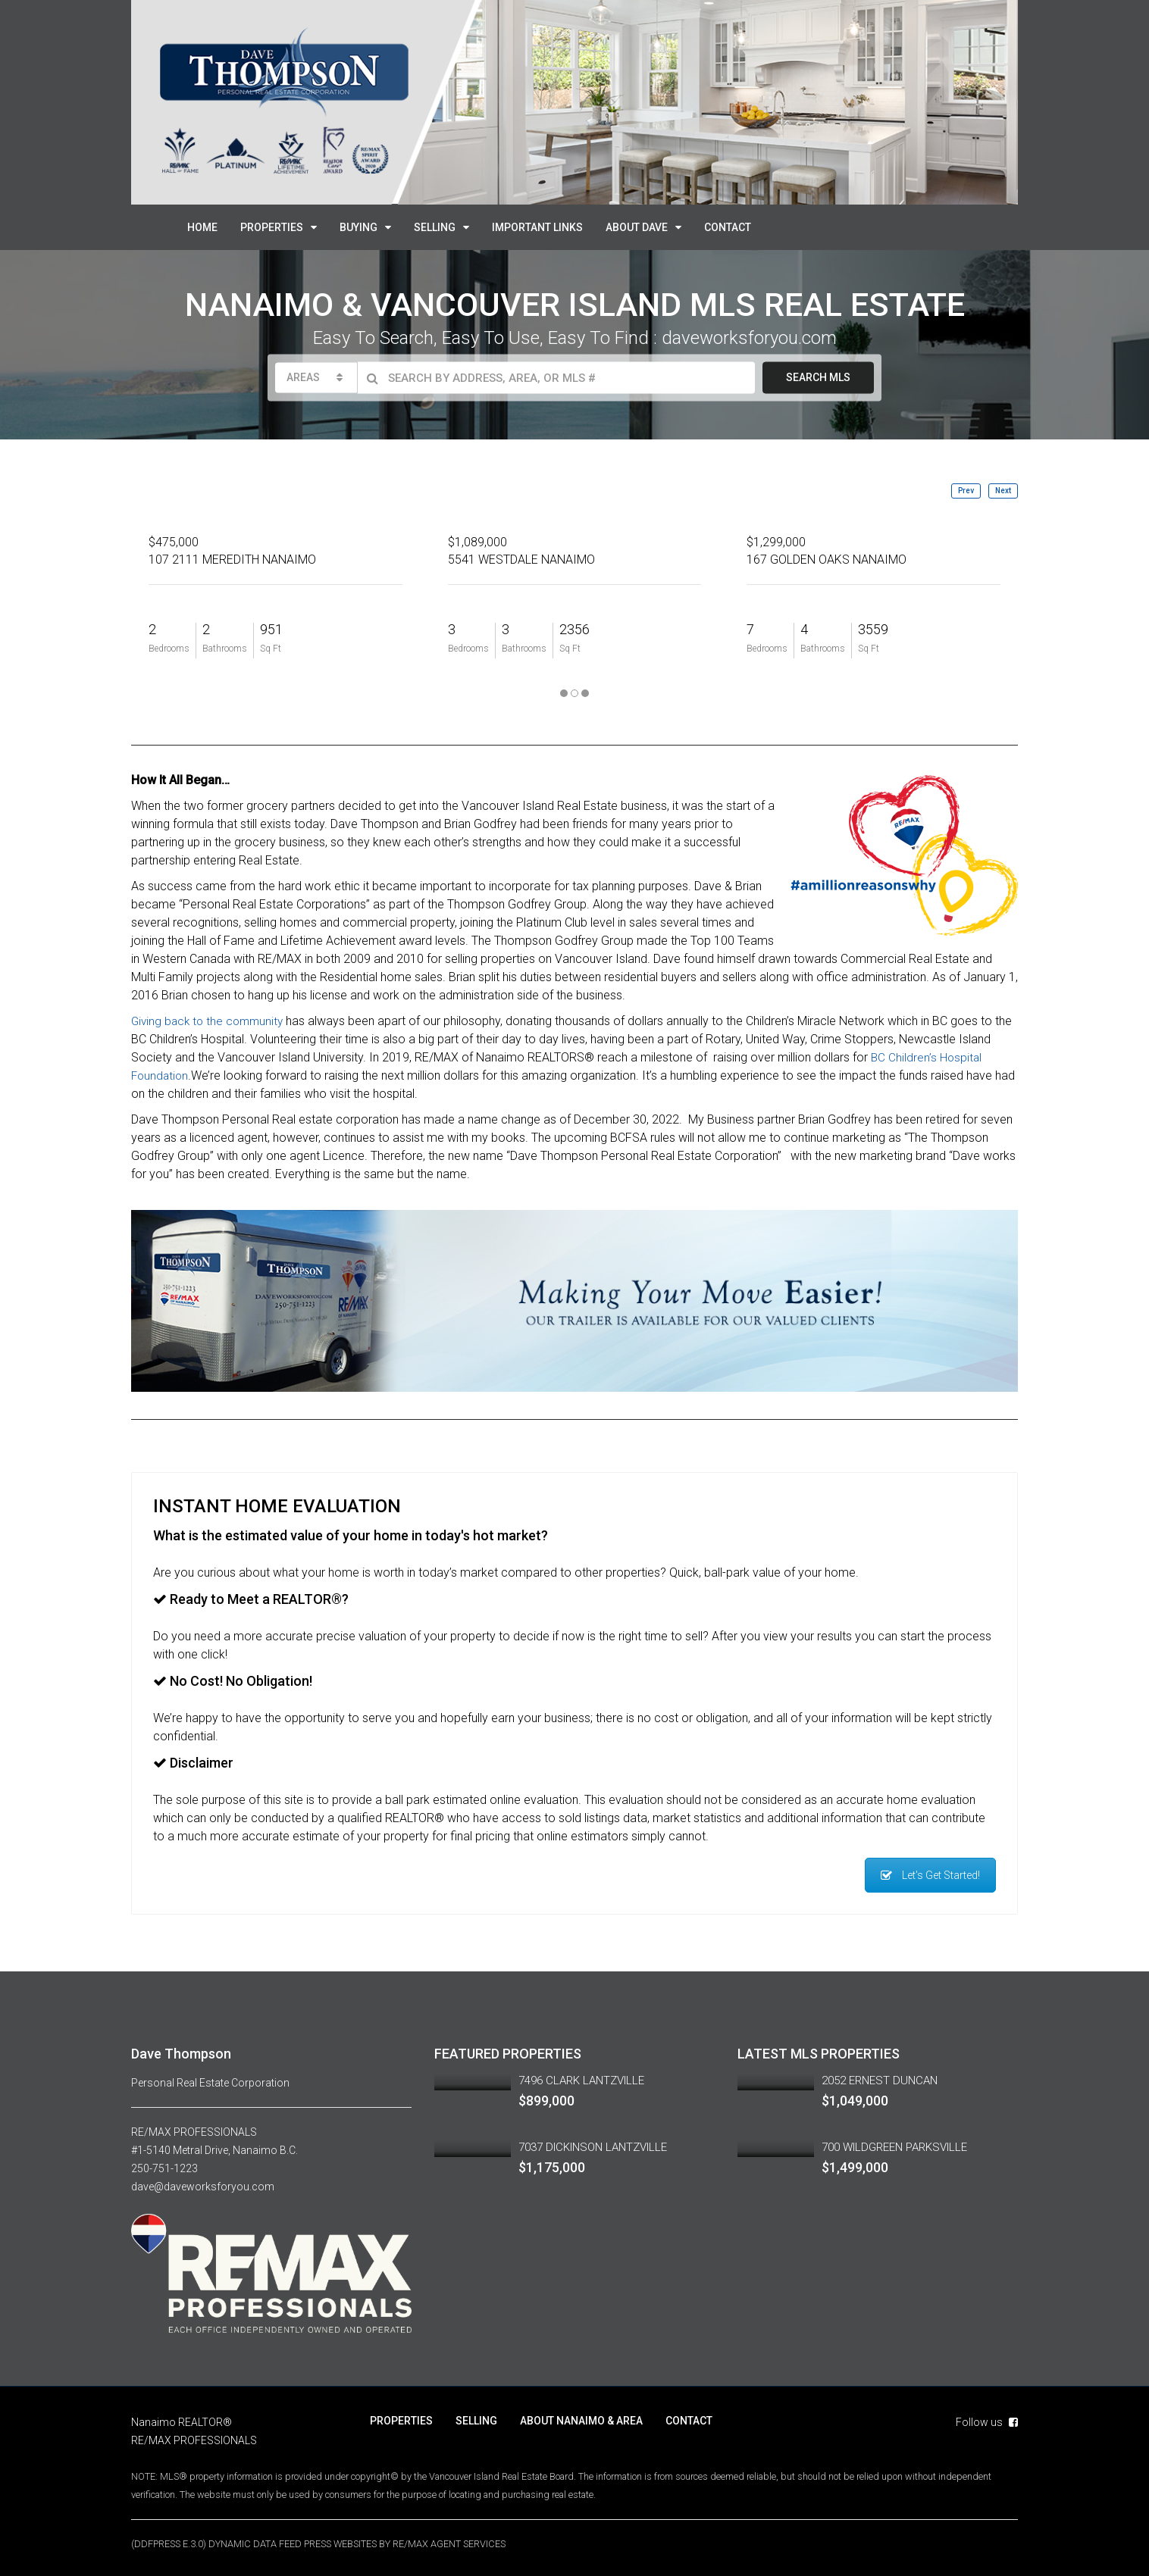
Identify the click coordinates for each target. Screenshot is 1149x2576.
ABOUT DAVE (637, 227)
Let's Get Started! (930, 1875)
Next (1003, 490)
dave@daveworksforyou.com (202, 2187)
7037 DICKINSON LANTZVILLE (592, 2147)
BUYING (358, 227)
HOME (202, 227)
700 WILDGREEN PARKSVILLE (894, 2147)
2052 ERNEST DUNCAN (880, 2080)
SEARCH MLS (818, 377)
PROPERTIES (271, 227)
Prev (966, 490)
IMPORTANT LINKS (537, 227)
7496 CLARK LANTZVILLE (581, 2080)
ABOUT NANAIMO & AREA (581, 2421)
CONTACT (727, 227)
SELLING (435, 227)
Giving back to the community (210, 1021)
